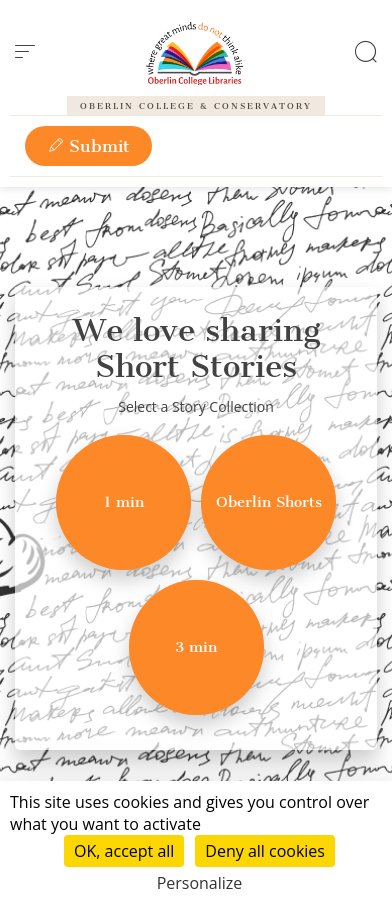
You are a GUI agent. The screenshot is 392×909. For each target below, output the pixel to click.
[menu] (25, 52)
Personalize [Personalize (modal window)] (200, 883)
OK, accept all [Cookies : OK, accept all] (124, 851)
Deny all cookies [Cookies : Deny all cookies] (265, 851)
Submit (88, 146)
